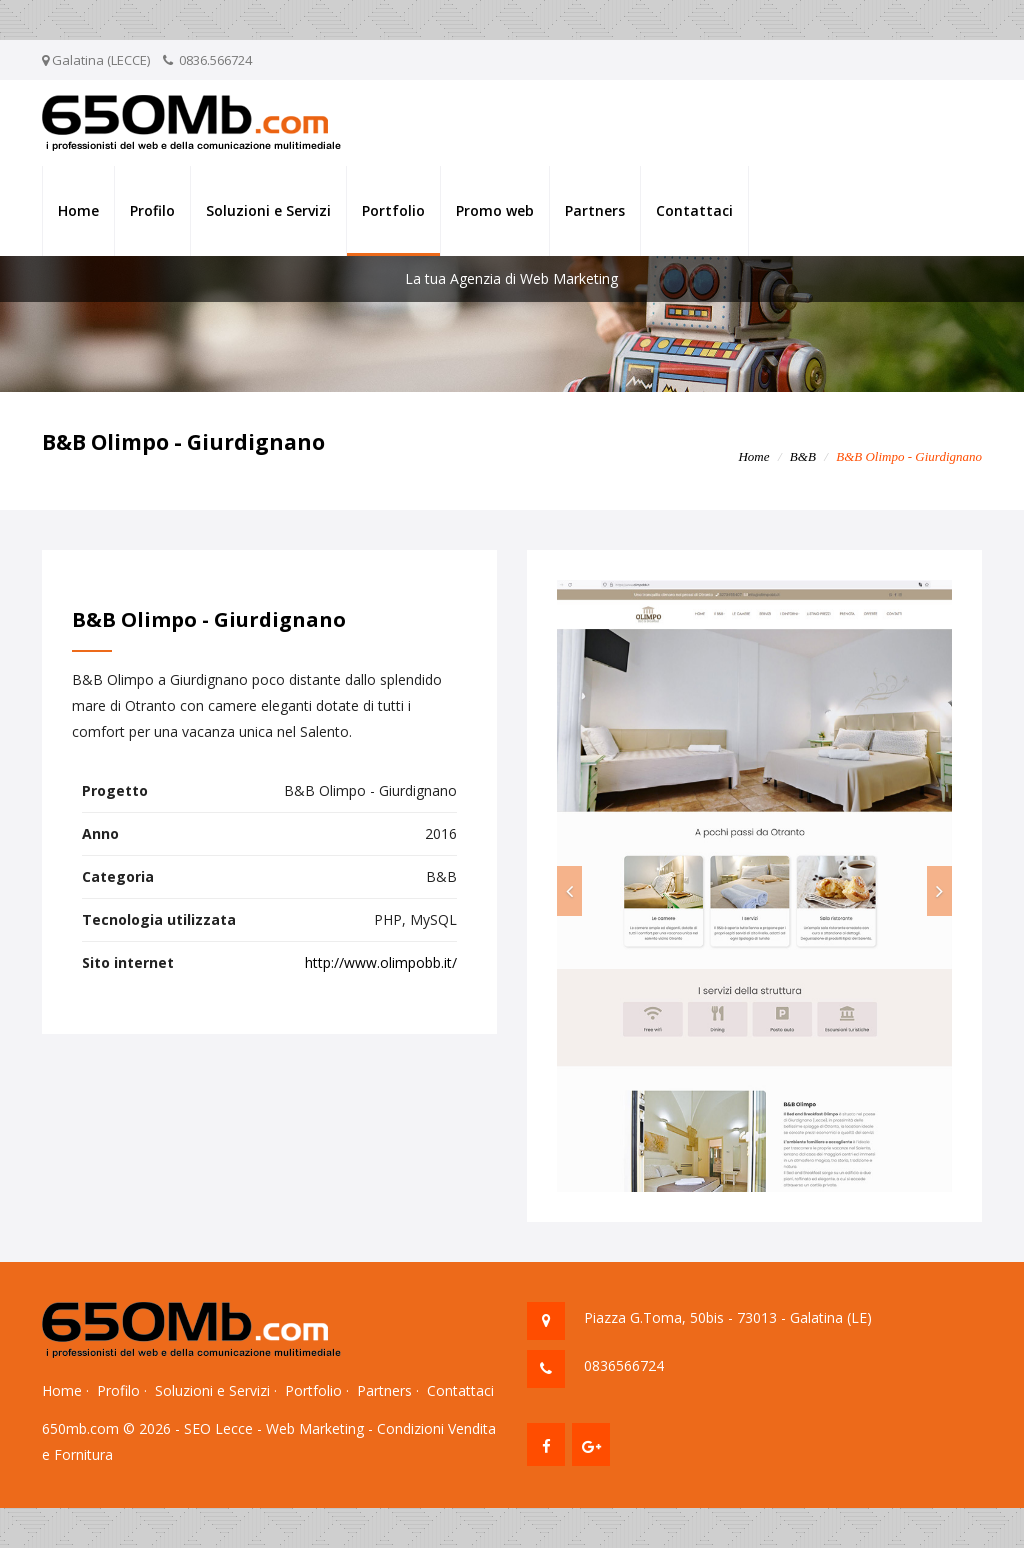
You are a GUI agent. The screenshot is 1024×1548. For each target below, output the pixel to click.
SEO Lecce (218, 1428)
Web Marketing (315, 1428)
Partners (595, 210)
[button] (569, 891)
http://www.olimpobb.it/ (381, 962)
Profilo (152, 210)
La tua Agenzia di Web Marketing (511, 278)
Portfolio (393, 210)
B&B (803, 456)
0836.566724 (215, 60)
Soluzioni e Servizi (268, 210)
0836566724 (624, 1365)
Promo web (495, 210)
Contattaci (694, 210)
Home (78, 210)
